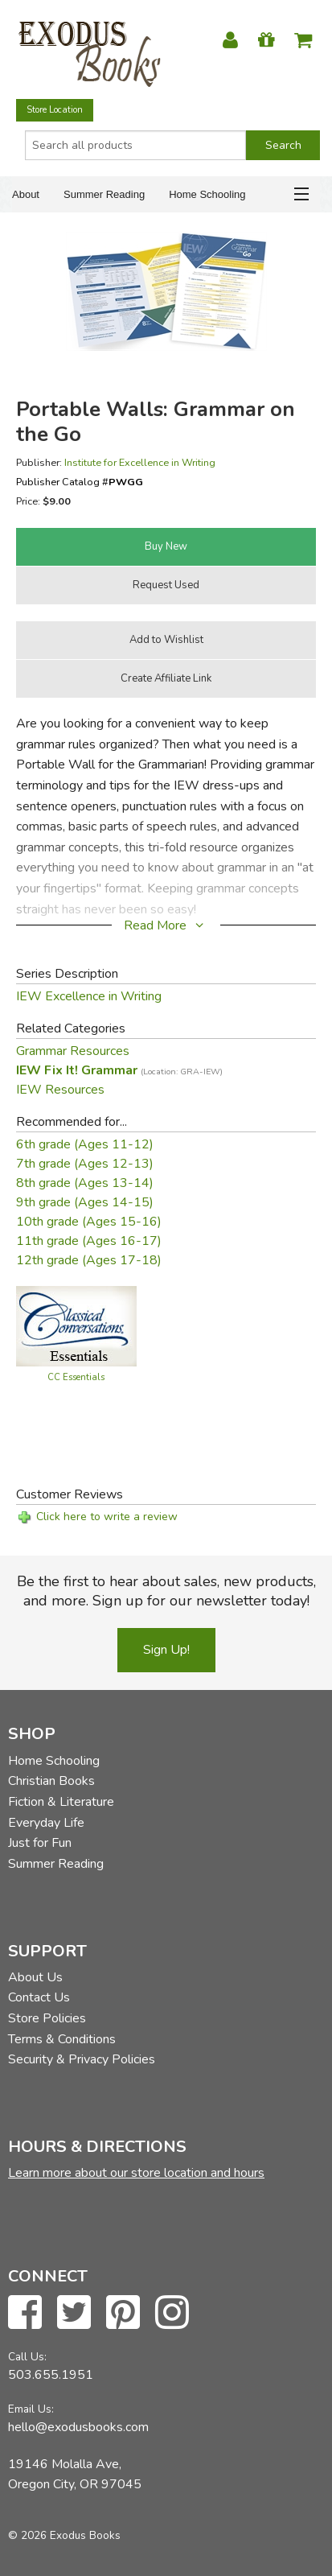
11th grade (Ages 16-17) (89, 1241)
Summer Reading (104, 194)
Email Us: (31, 2409)
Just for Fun (40, 1843)
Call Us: (27, 2356)
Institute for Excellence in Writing (139, 462)
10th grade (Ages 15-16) (89, 1221)
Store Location (55, 110)
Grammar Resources (72, 1051)
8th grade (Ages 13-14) (85, 1183)
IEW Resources (60, 1089)
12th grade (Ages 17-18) (89, 1260)
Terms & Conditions (62, 2039)
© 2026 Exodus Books (64, 2535)
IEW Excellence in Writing (89, 996)
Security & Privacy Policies (81, 2059)
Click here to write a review (107, 1516)
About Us (35, 1977)
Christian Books (51, 1781)
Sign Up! (166, 1650)
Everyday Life (46, 1823)
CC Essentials (76, 1377)
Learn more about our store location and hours (136, 2173)
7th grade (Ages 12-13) (85, 1164)
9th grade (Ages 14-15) (85, 1202)
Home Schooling (207, 194)
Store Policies (47, 2018)
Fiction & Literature (61, 1802)
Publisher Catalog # (79, 481)
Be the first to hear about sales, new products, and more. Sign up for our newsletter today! (166, 1591)
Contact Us (39, 1997)
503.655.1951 (50, 2375)
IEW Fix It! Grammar (119, 1070)
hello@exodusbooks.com (78, 2427)
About (25, 194)
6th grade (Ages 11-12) (85, 1144)
